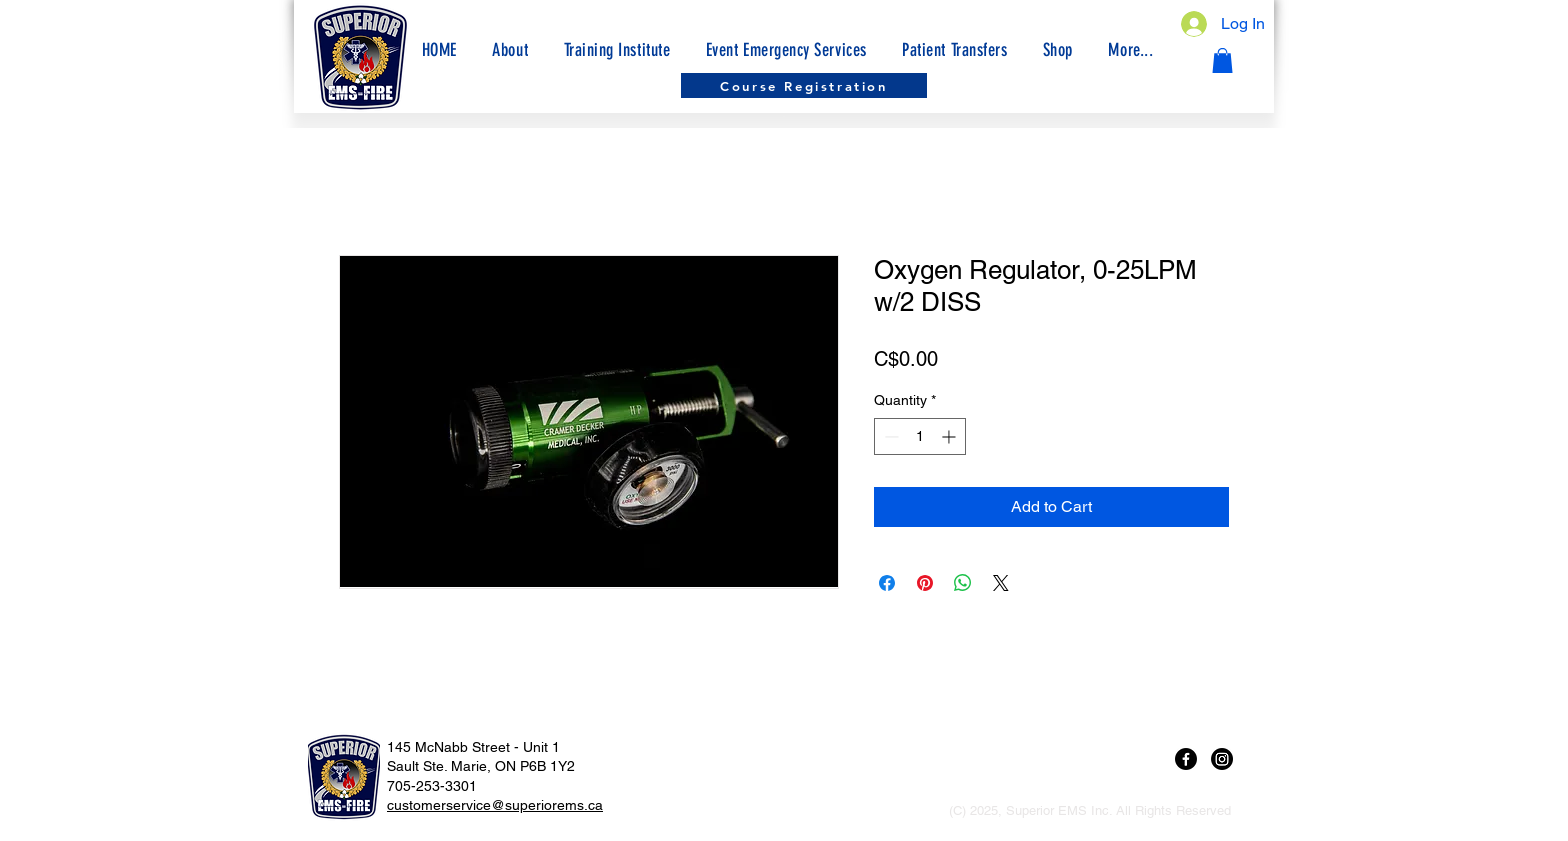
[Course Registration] (804, 85)
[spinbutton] (920, 436)
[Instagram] (1222, 759)
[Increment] (950, 436)
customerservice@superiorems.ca (495, 805)
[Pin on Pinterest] (925, 583)
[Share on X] (1001, 583)
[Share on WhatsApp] (963, 583)
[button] (1131, 50)
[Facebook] (1186, 759)
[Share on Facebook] (887, 583)
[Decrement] (889, 436)
